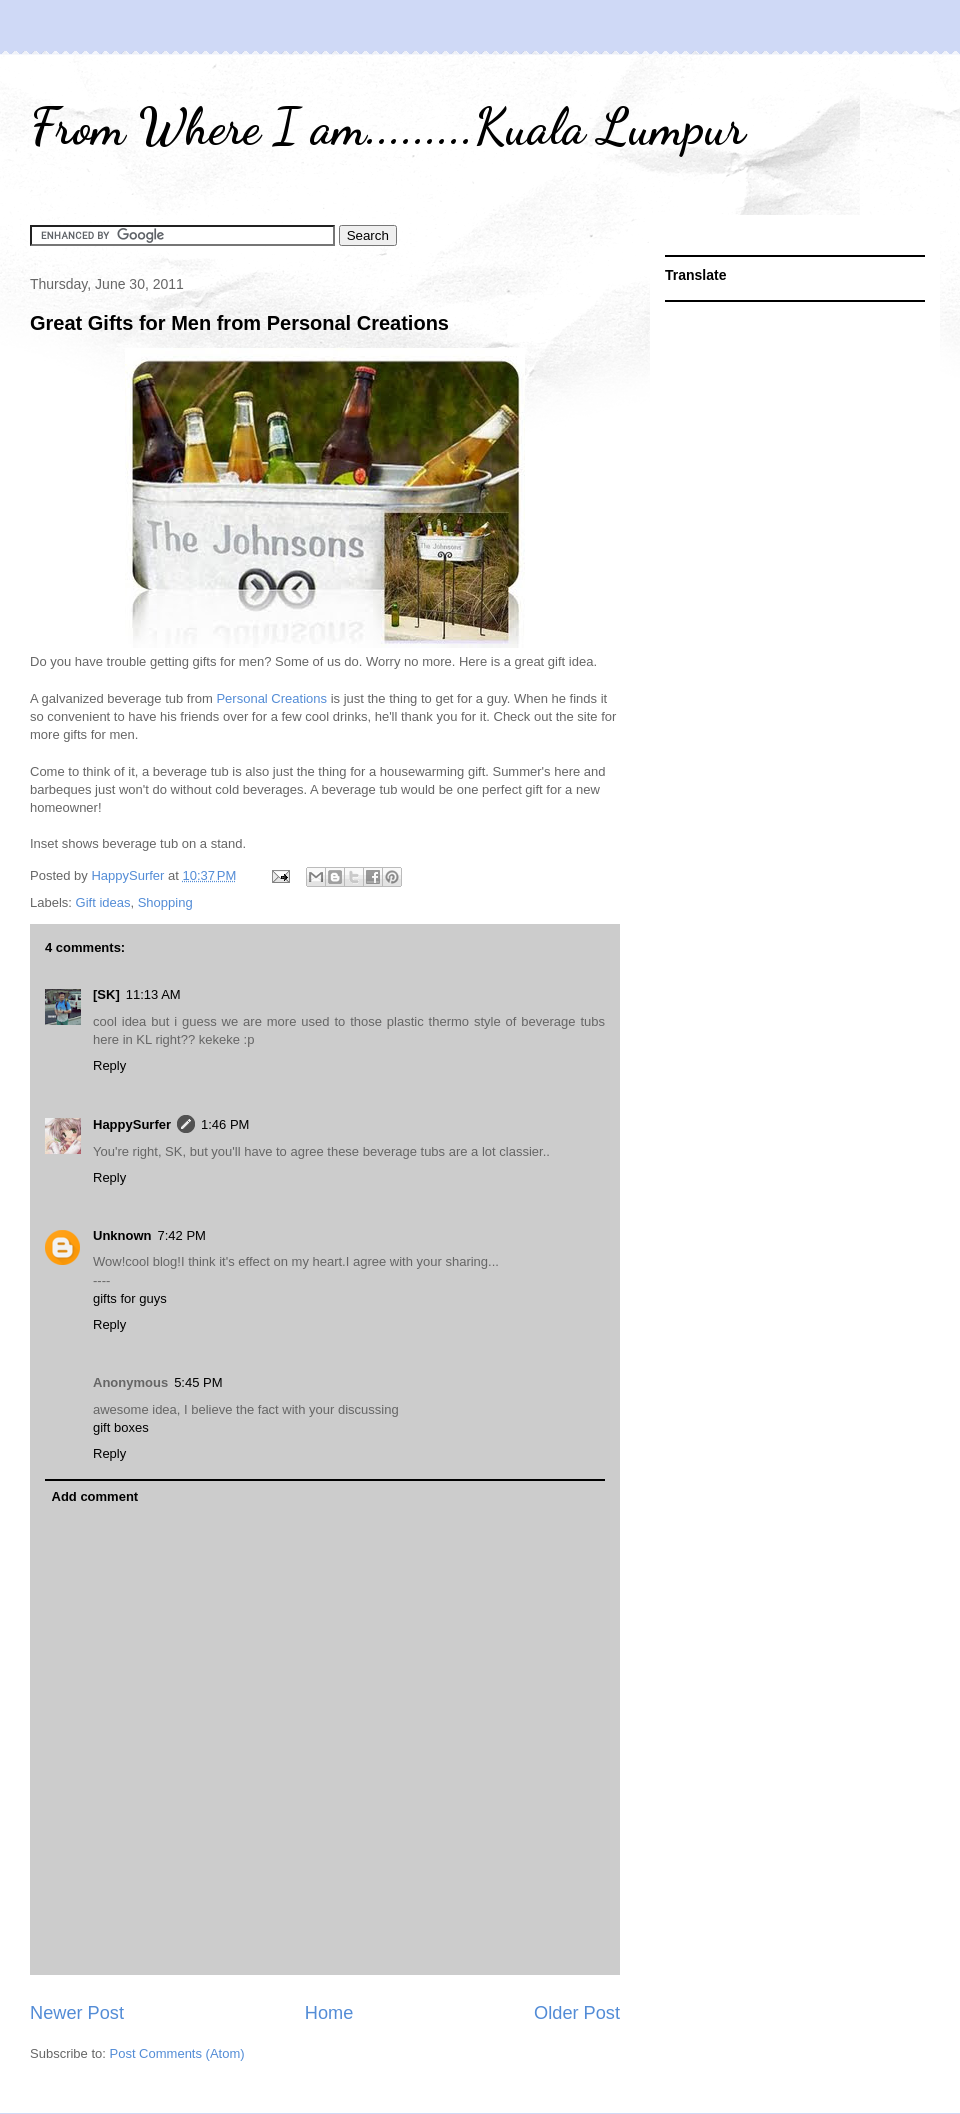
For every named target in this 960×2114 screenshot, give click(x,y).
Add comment (95, 1496)
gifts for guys (130, 1298)
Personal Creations (271, 698)
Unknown (122, 1235)
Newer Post (77, 2013)
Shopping (165, 902)
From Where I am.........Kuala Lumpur (387, 127)
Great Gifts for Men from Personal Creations (239, 323)
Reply (109, 1065)
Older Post (577, 2013)
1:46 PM (225, 1124)
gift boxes (121, 1427)
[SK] (106, 994)
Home (329, 2013)
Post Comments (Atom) (177, 2053)
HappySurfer (132, 1124)
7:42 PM (182, 1235)
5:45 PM (198, 1382)
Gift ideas (103, 902)
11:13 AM (153, 994)
